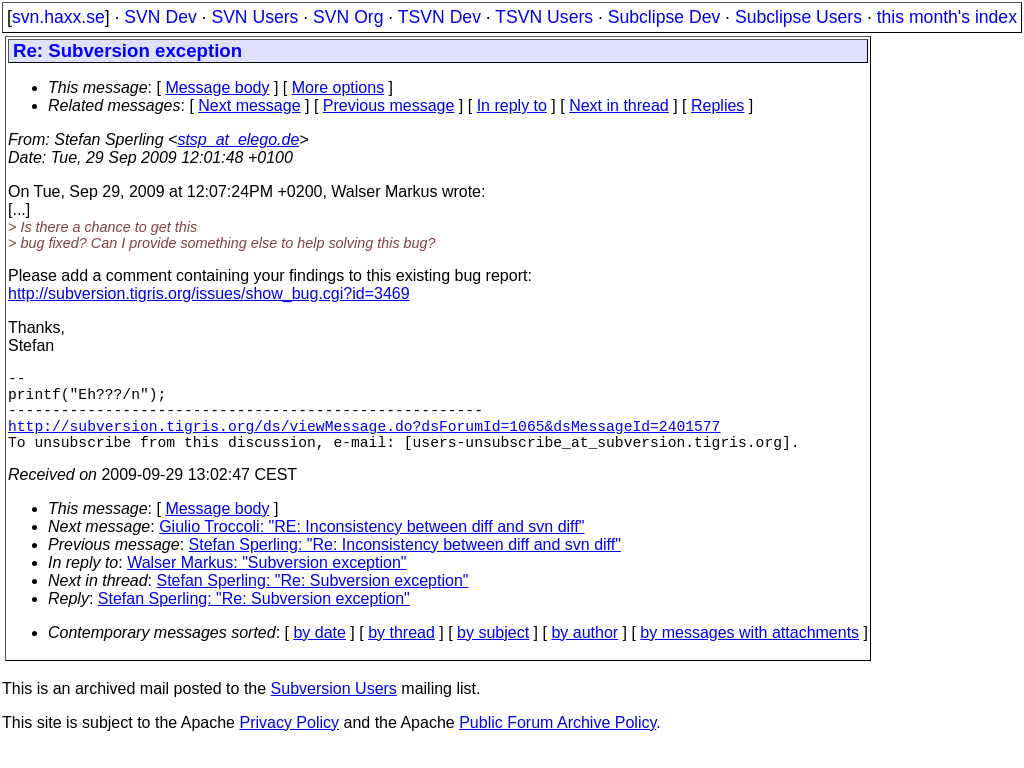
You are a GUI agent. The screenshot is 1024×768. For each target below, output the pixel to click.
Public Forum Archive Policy (557, 742)
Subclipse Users (798, 17)
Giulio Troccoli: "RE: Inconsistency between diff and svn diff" (371, 546)
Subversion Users (334, 708)
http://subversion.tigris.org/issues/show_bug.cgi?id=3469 (209, 293)
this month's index (947, 17)
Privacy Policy (289, 742)
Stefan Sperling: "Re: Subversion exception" (313, 600)
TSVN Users (544, 17)
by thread (401, 652)
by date (319, 652)
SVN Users (254, 17)
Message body (217, 87)
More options (338, 87)
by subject (493, 652)
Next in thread (619, 105)
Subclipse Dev (664, 17)
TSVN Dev (439, 17)
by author (584, 652)
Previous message (389, 105)
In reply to (512, 105)
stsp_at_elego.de (238, 139)
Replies (717, 105)
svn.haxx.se (58, 17)
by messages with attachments (749, 652)
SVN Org (348, 17)
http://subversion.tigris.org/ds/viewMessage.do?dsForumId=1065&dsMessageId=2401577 (364, 441)
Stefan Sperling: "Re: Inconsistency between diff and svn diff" (405, 564)
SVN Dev (160, 17)
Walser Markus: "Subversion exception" (266, 582)
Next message (249, 105)
